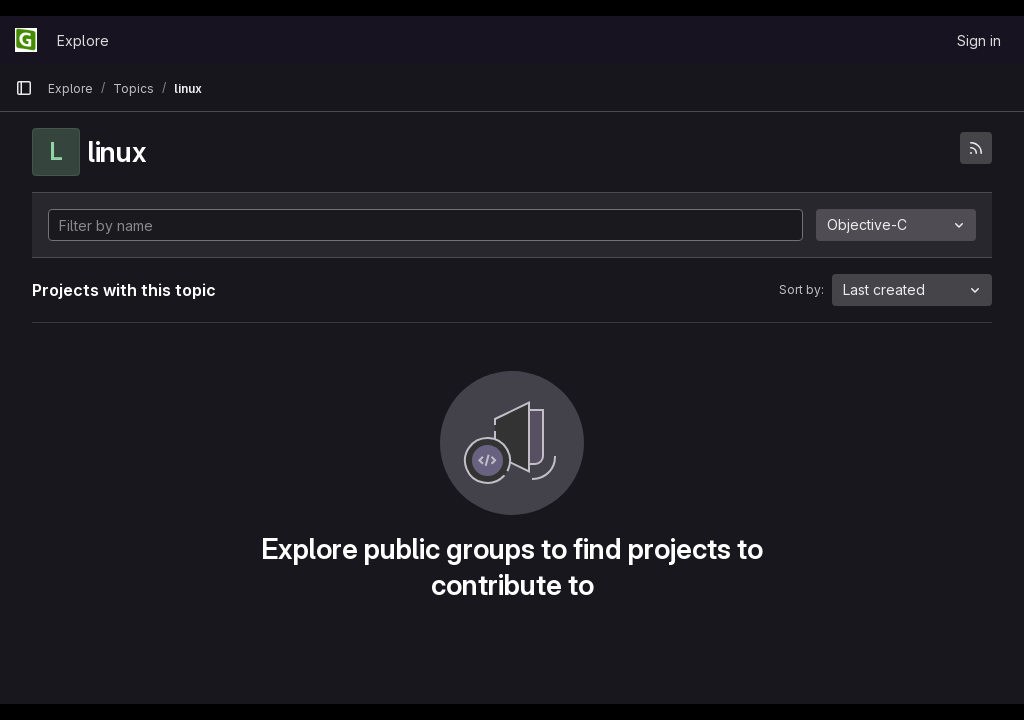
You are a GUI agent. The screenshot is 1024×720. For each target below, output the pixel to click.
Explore (83, 40)
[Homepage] (26, 40)
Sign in (979, 40)
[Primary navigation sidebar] (24, 88)
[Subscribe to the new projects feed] (976, 148)
